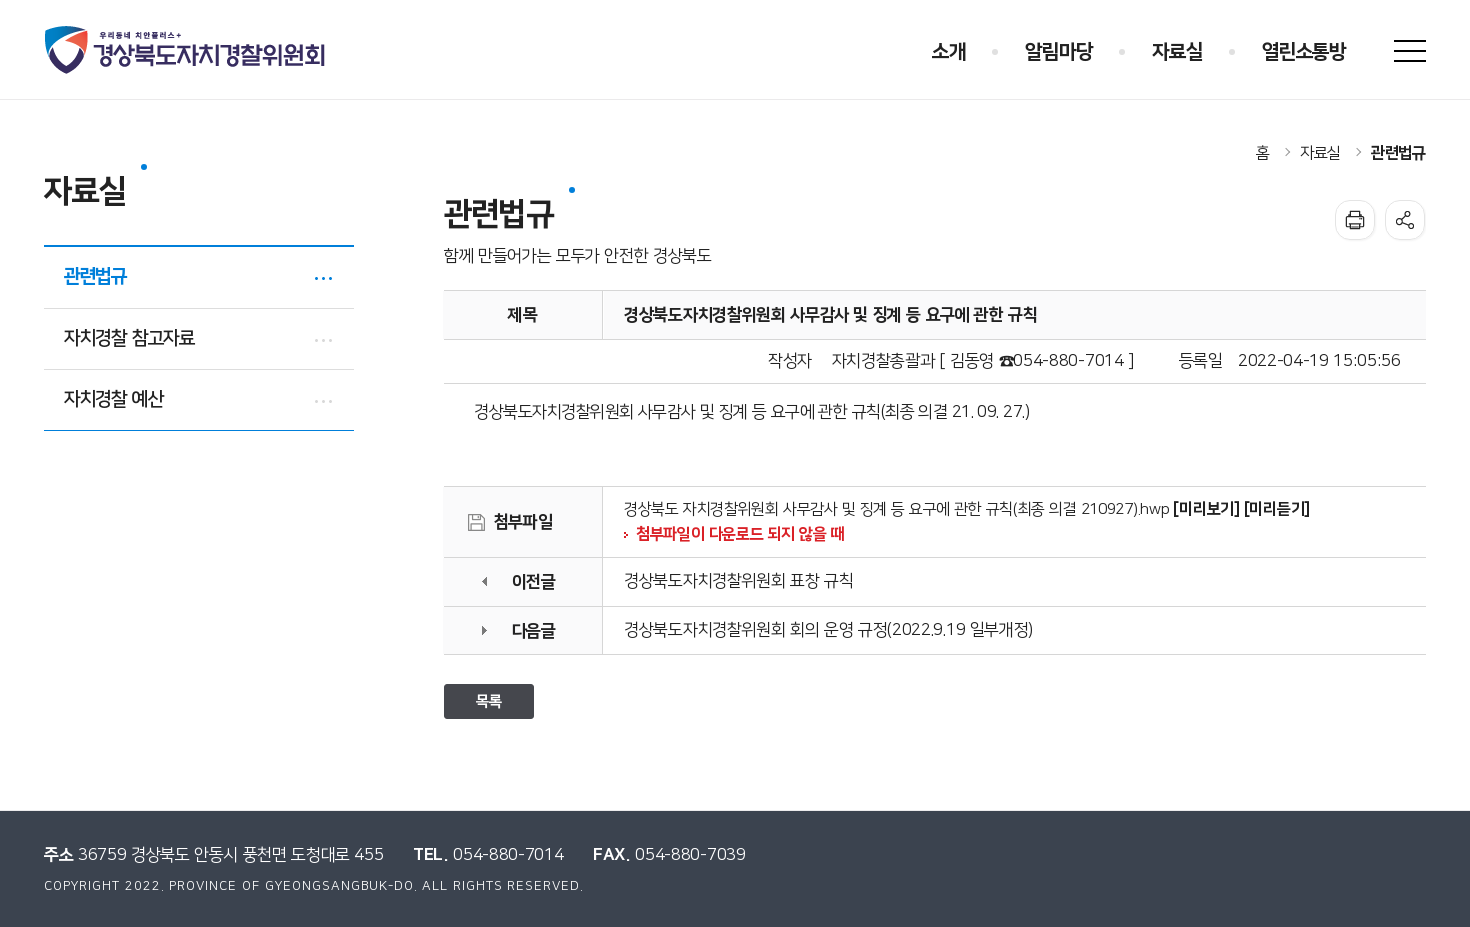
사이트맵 (1410, 51)
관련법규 (1398, 153)
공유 (1405, 220)
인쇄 (1355, 220)
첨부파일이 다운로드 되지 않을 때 (740, 534)
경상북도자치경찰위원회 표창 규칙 (738, 581)
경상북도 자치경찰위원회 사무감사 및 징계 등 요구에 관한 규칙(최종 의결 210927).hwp (896, 509)
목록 (489, 701)
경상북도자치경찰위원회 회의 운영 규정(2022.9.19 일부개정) (828, 630)
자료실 (1320, 153)
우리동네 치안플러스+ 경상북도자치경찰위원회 (186, 50)
